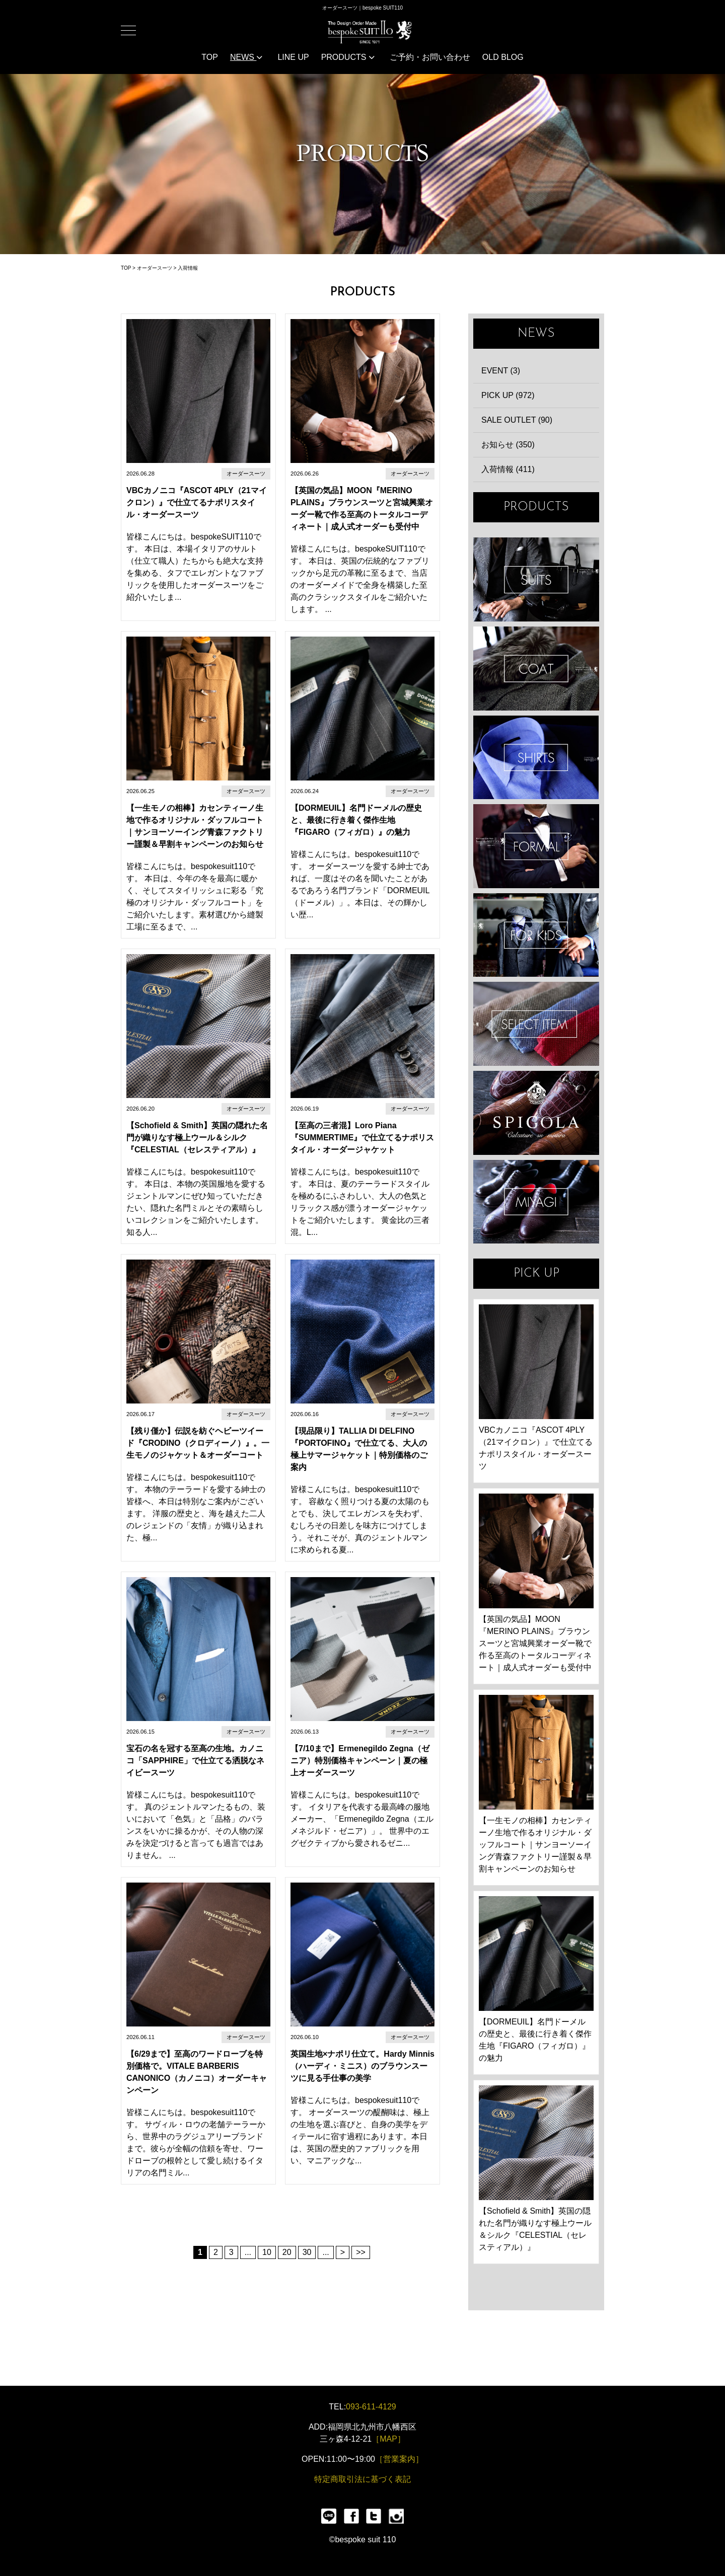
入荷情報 (188, 268)
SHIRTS (536, 758)
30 (307, 2252)
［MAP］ (388, 2439)
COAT (536, 669)
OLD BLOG (503, 57)
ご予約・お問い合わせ (430, 57)
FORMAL (536, 846)
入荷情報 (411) (508, 469)
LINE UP (293, 57)
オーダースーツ (154, 268)
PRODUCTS (348, 57)
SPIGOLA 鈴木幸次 (536, 1113)
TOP (209, 57)
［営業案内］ (399, 2459)
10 (266, 2252)
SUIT (536, 579)
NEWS (246, 57)
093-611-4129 (371, 2406)
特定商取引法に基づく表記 (362, 2479)
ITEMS (536, 1024)
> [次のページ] (342, 2252)
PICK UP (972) (508, 395)
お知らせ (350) (508, 444)
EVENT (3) (500, 370)
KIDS (536, 935)
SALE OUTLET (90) (516, 420)
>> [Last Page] (361, 2252)
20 (287, 2252)
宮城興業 (536, 1202)
